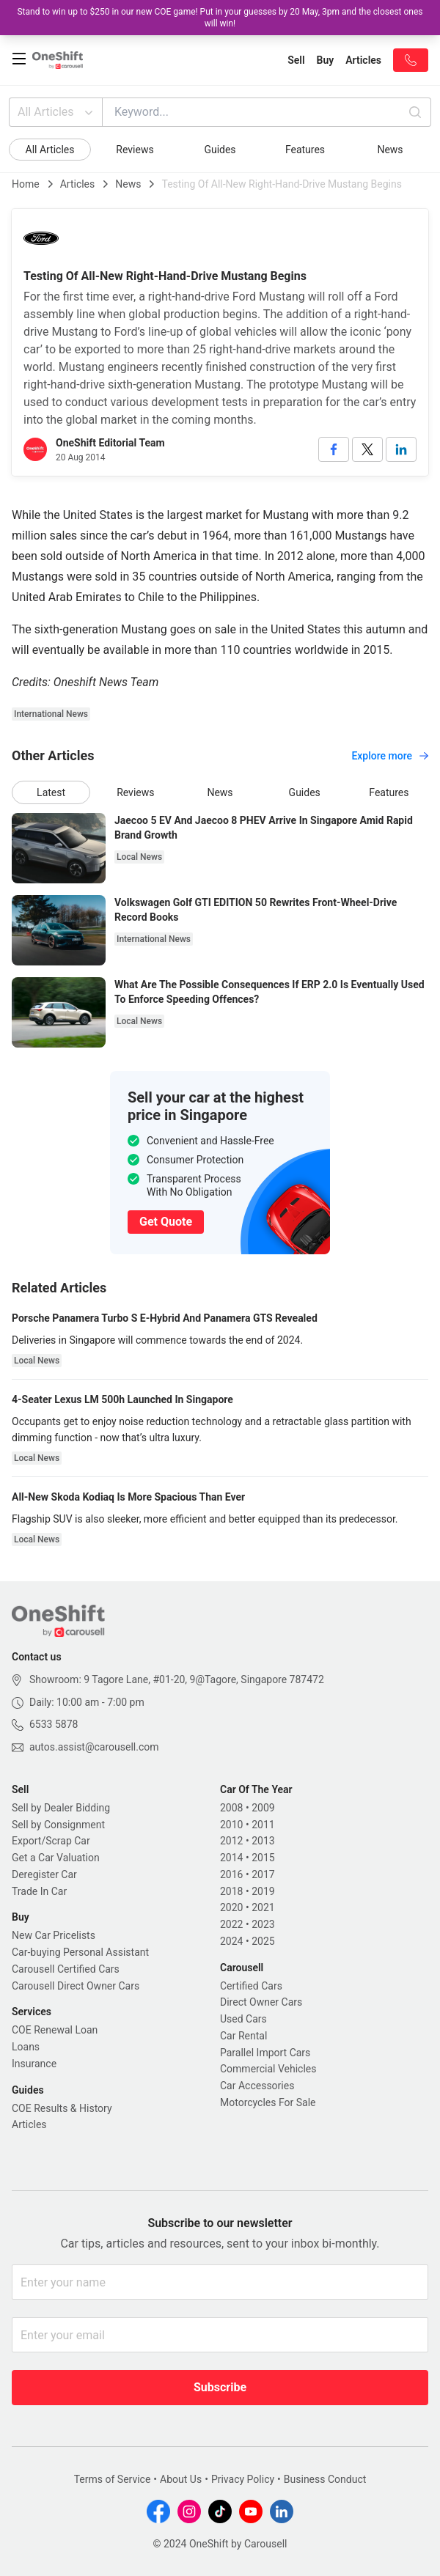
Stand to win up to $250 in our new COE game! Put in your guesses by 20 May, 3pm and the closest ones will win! (219, 18)
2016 (231, 1874)
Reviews (134, 149)
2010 (231, 1824)
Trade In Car (39, 1891)
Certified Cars (251, 1986)
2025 (263, 1941)
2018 (231, 1891)
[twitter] (367, 449)
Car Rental (243, 2036)
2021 (263, 1907)
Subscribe (220, 2387)
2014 (231, 1857)
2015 (263, 1857)
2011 (263, 1824)
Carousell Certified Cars (66, 1969)
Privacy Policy (242, 2479)
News (390, 149)
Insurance (34, 2063)
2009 (263, 1808)
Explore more (389, 756)
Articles (77, 184)
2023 (263, 1924)
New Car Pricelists (53, 1935)
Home (26, 184)
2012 (231, 1841)
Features (305, 149)
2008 (231, 1808)
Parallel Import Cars (265, 2052)
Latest (51, 792)
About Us (181, 2479)
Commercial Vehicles (268, 2069)
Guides (219, 149)
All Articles (57, 112)
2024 (231, 1941)
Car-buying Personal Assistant (80, 1952)
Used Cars (243, 2019)
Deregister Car (44, 1874)
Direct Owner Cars (261, 2002)
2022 (231, 1924)
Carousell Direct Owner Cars (75, 1986)
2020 (231, 1907)
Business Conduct (325, 2479)
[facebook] (333, 449)
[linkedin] (401, 449)
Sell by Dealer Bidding (61, 1808)
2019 (263, 1891)
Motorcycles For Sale (268, 2102)
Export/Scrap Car (51, 1841)
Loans (26, 2047)
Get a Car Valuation (56, 1857)
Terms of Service (112, 2479)
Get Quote (165, 1222)
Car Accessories (257, 2085)
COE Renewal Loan (55, 2030)
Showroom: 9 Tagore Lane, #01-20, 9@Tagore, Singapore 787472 (176, 1679)
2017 (263, 1874)
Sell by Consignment (58, 1824)
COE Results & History (62, 2108)
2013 (263, 1841)
